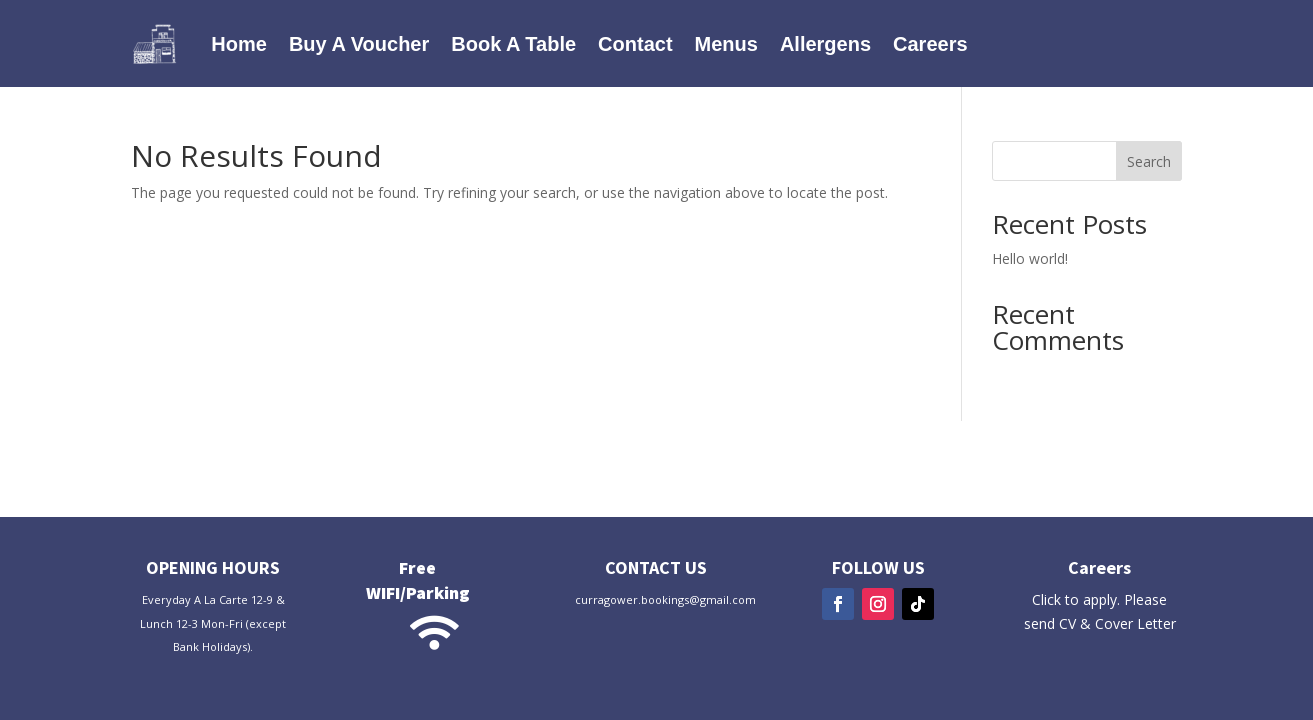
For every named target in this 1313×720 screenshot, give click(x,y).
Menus (726, 44)
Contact (635, 44)
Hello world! (1030, 258)
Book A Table (513, 44)
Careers (930, 44)
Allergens (825, 44)
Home (239, 44)
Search (1149, 161)
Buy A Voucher (359, 44)
